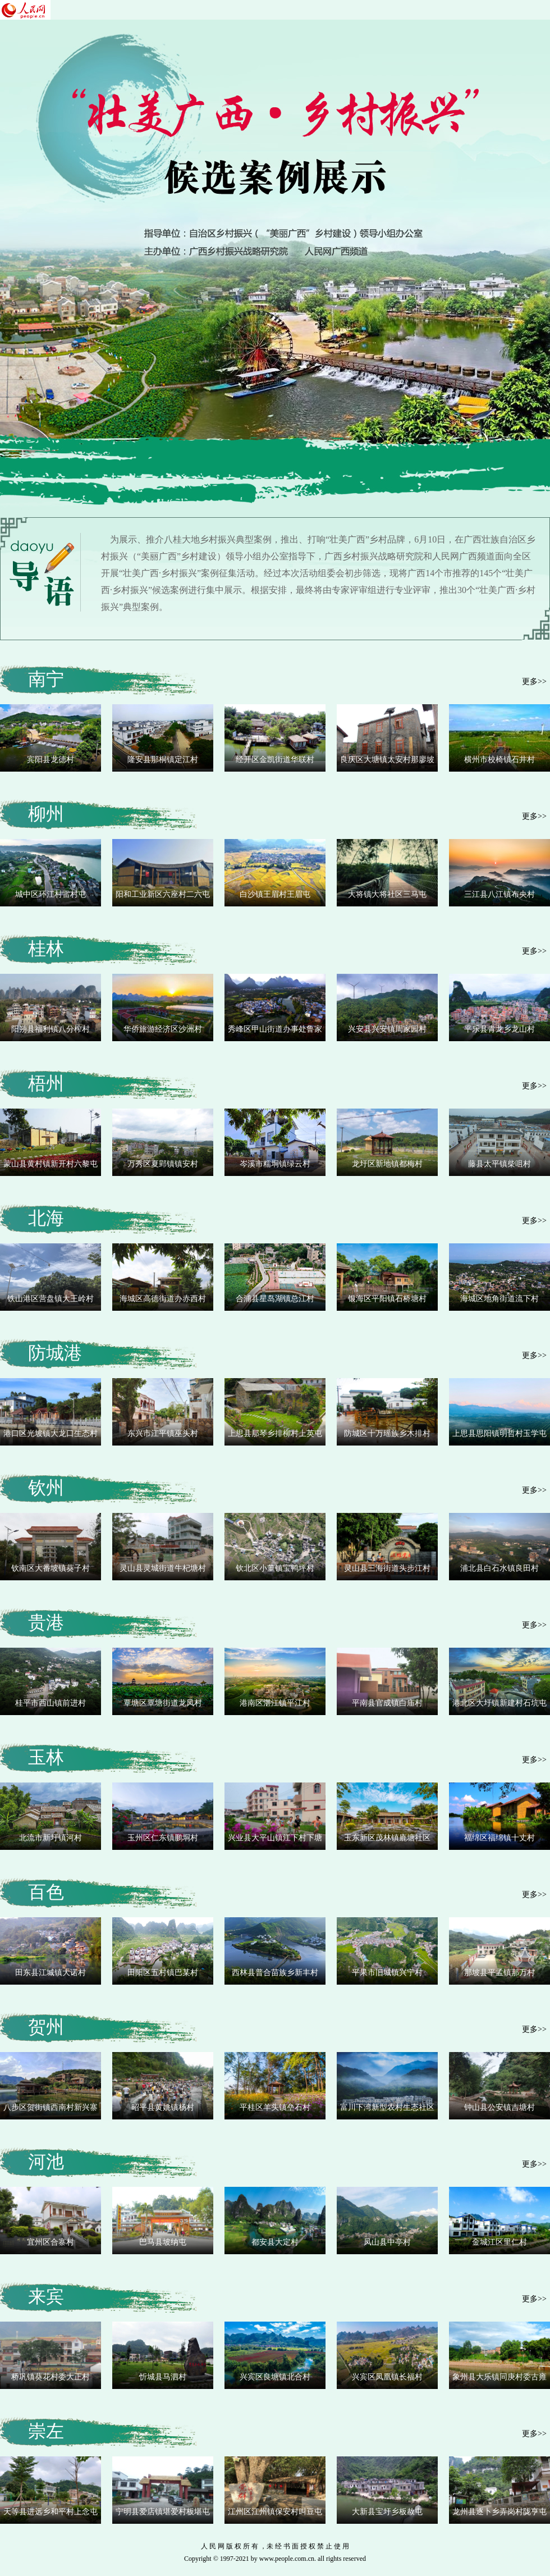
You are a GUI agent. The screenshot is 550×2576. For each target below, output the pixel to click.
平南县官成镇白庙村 (387, 1703)
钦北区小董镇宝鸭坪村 (275, 1568)
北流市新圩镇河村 (50, 1838)
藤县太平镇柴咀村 (499, 1164)
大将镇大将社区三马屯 (387, 894)
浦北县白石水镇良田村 (499, 1568)
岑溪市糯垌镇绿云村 (275, 1164)
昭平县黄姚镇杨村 (162, 2107)
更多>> (534, 681)
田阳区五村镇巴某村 (162, 1972)
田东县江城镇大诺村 (50, 1972)
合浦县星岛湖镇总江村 (275, 1298)
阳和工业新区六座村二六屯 (163, 894)
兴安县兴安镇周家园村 (387, 1029)
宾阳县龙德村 (50, 759)
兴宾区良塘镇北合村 (275, 2377)
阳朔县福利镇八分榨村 (50, 1029)
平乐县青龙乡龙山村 (499, 1029)
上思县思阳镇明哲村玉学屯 (499, 1433)
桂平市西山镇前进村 (50, 1703)
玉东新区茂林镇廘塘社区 (387, 1838)
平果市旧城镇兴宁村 (387, 1972)
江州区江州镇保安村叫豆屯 (275, 2511)
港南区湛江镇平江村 (275, 1703)
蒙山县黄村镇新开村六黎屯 (50, 1164)
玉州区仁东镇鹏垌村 (162, 1838)
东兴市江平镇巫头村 (162, 1433)
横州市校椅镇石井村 (499, 759)
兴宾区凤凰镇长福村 (387, 2377)
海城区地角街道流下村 (499, 1298)
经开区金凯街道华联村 (275, 759)
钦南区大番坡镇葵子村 (50, 1568)
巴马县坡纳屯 (162, 2242)
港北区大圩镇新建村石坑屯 (499, 1703)
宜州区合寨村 (50, 2242)
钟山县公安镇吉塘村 (499, 2107)
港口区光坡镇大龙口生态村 (50, 1433)
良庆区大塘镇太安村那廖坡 (387, 759)
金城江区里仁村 (499, 2242)
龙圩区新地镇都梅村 (387, 1164)
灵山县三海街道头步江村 (387, 1568)
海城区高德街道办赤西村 (163, 1298)
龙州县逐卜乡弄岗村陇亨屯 (499, 2511)
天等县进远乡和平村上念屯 (50, 2511)
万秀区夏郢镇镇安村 (162, 1164)
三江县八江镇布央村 (499, 894)
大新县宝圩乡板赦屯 (387, 2511)
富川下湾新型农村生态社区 (387, 2107)
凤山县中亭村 (387, 2242)
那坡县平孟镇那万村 (499, 1972)
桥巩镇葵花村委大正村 (50, 2377)
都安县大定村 (275, 2242)
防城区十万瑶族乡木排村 (387, 1433)
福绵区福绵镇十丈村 (499, 1838)
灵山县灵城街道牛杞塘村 (163, 1568)
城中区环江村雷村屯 (50, 894)
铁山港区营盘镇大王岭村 (50, 1298)
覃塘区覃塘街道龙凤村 (162, 1703)
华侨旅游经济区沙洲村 (162, 1029)
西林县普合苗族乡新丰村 (275, 1972)
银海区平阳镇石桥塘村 (387, 1298)
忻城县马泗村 (162, 2377)
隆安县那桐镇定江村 (162, 759)
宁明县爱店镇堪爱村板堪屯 (163, 2511)
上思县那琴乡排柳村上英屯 (275, 1433)
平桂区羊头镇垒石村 (275, 2107)
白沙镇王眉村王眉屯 (275, 894)
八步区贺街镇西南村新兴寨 (50, 2107)
